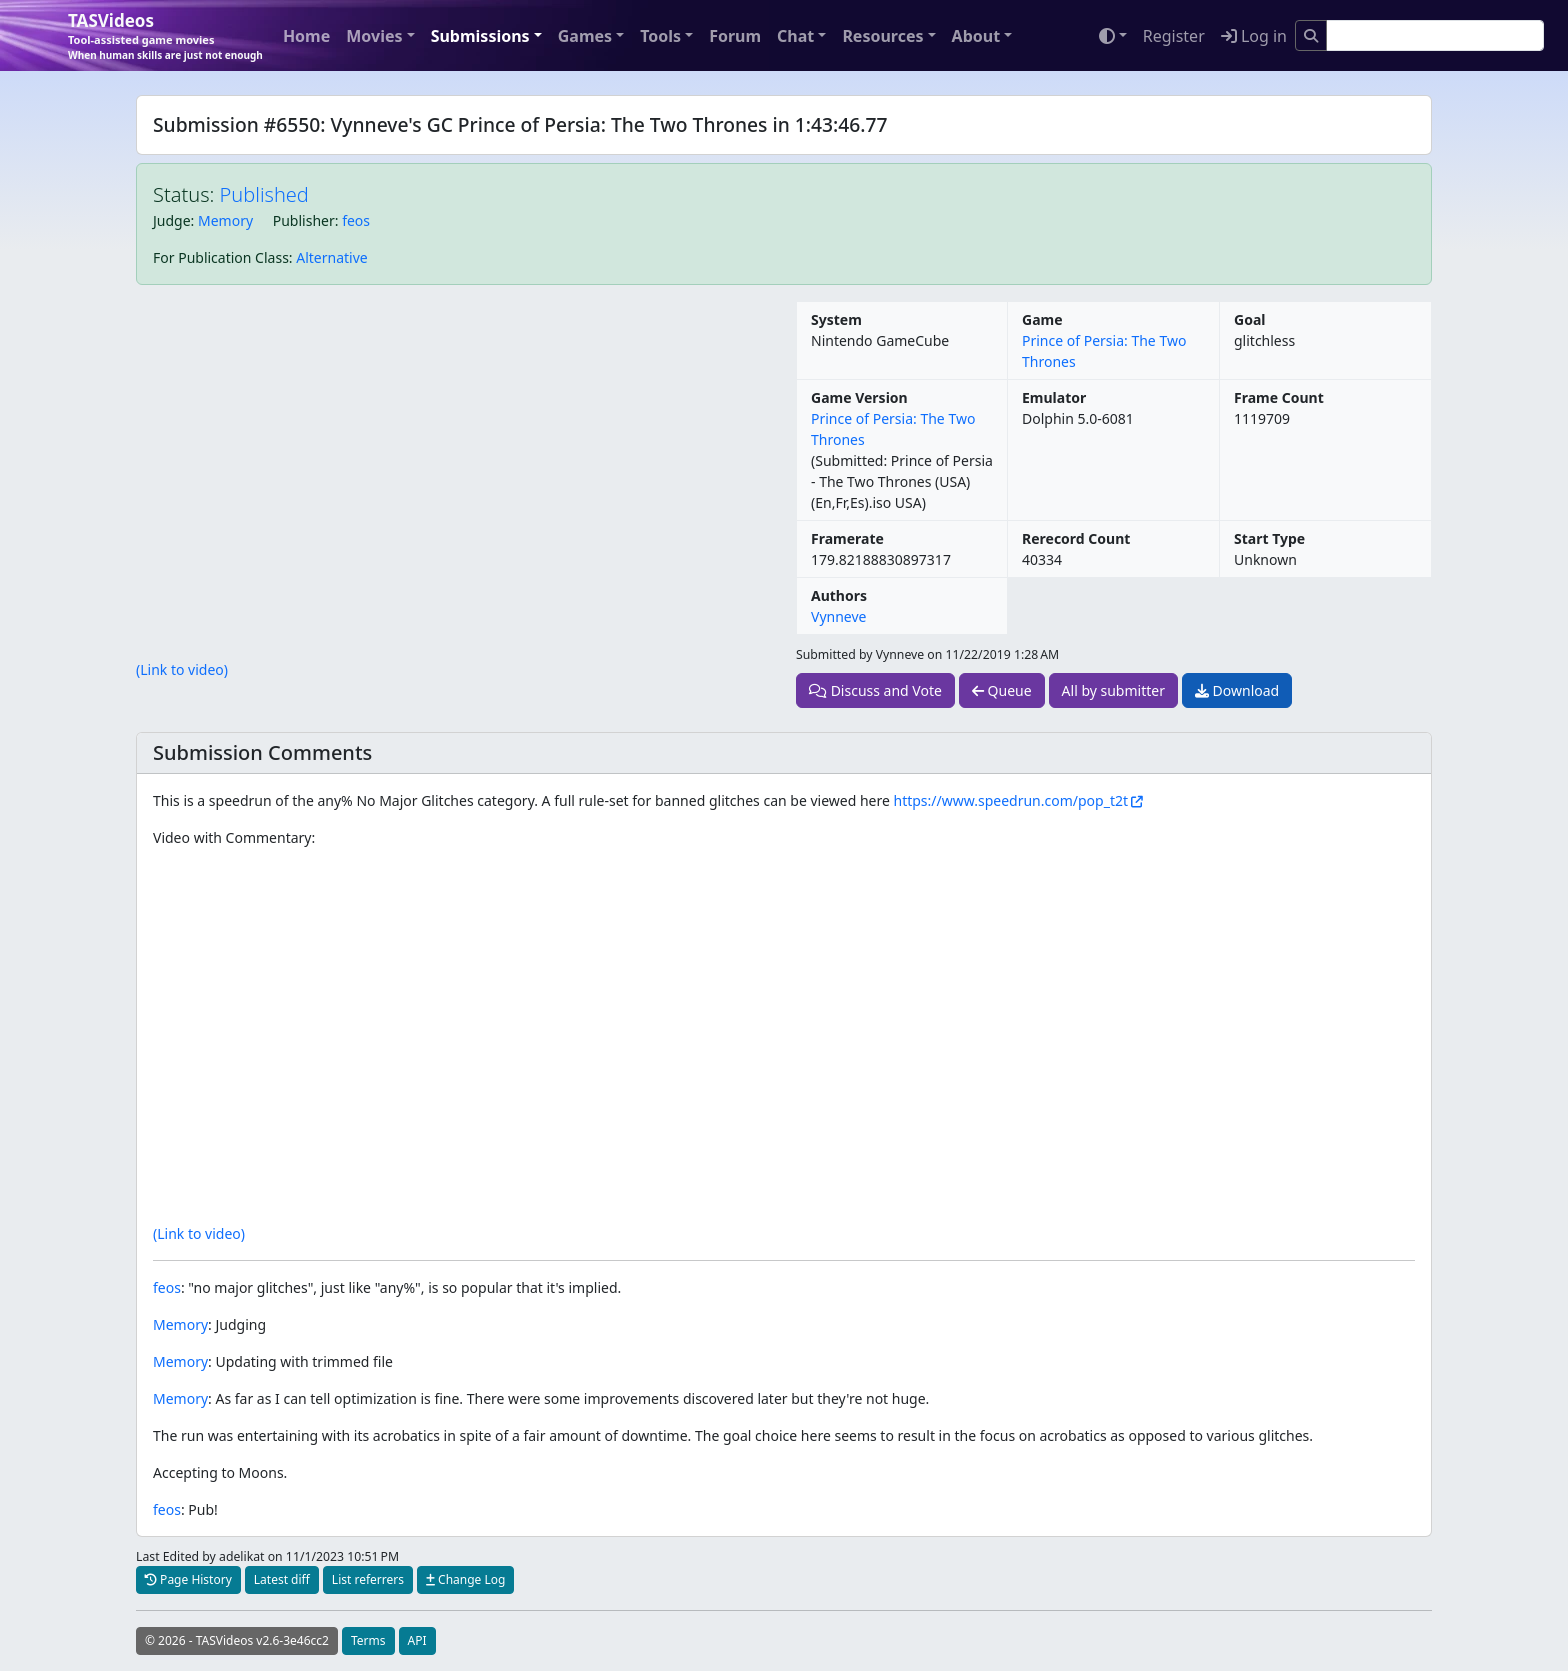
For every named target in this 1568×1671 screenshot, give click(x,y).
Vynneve (838, 616)
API (417, 1640)
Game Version (859, 397)
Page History (188, 1579)
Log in (1254, 36)
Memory (225, 220)
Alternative (331, 257)
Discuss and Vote (875, 690)
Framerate (847, 538)
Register (1174, 36)
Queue (1002, 690)
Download (1237, 690)
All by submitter (1113, 690)
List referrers (368, 1579)
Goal (1249, 319)
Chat (795, 36)
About (976, 36)
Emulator (1054, 397)
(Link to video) (182, 669)
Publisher (304, 220)
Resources (882, 36)
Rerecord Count (1076, 538)
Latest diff (282, 1579)
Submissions (480, 36)
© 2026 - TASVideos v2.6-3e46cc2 (237, 1640)
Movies (374, 36)
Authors (839, 595)
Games (585, 36)
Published (264, 194)
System (836, 319)
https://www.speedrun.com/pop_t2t (1011, 800)
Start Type (1269, 538)
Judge (172, 220)
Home (306, 36)
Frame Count (1279, 397)
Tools (660, 36)
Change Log (465, 1579)
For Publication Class (221, 257)
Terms (368, 1640)
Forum (735, 36)
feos (356, 220)
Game (1042, 319)
